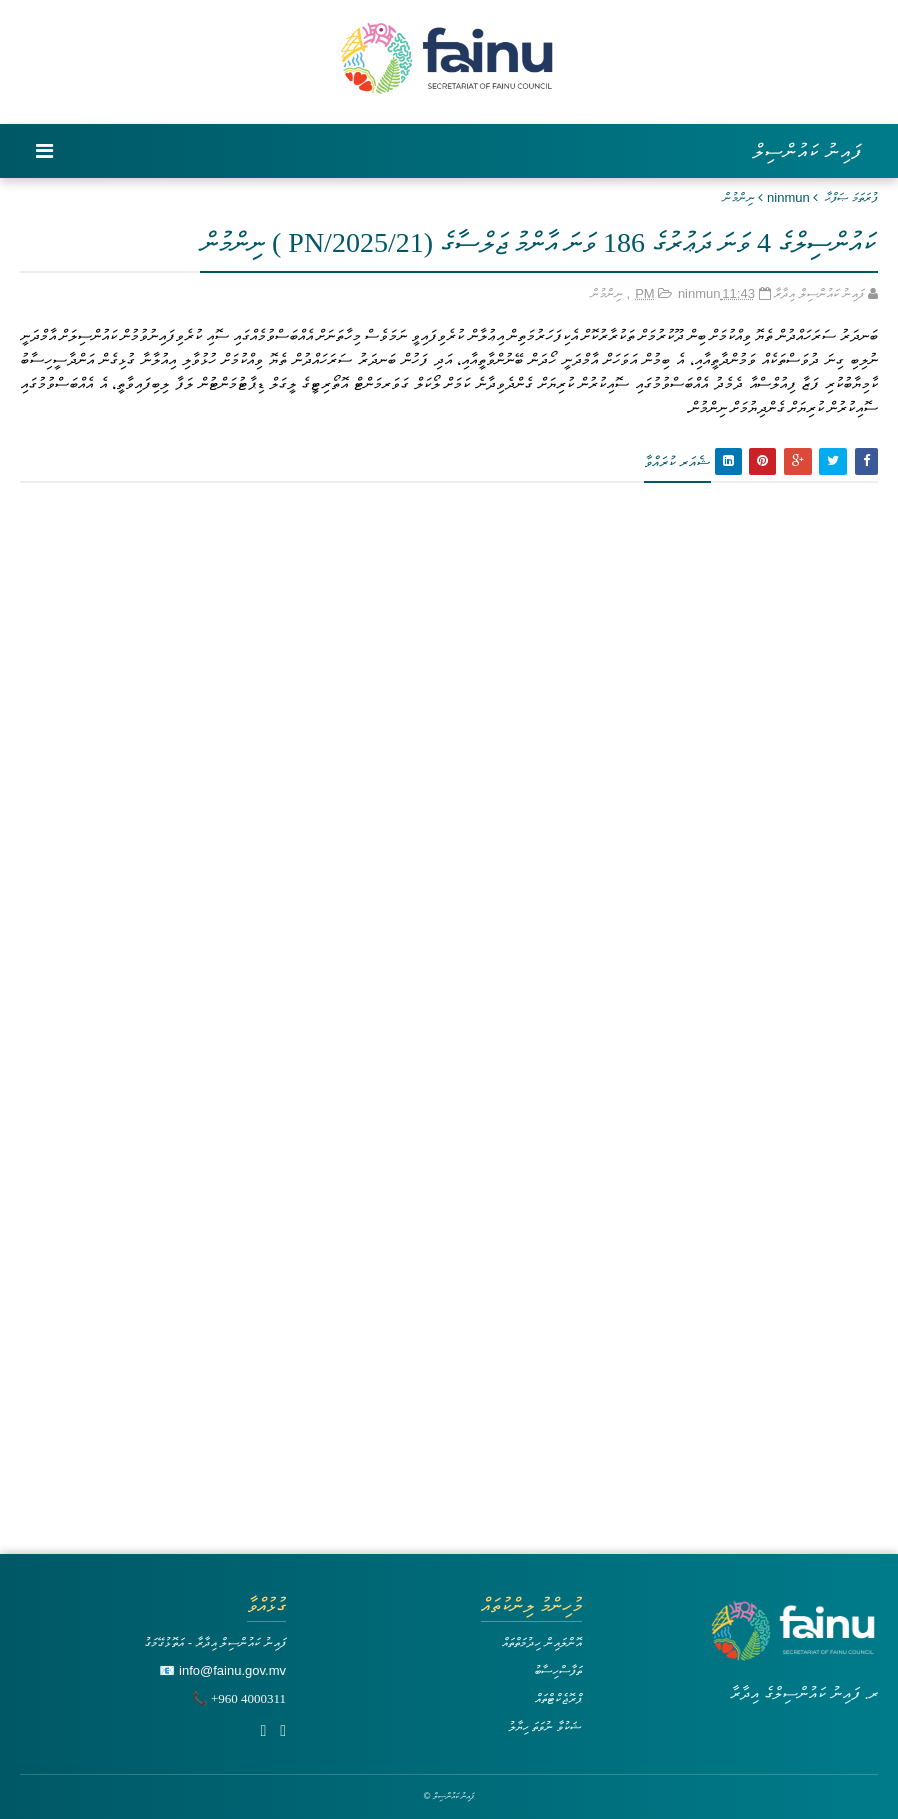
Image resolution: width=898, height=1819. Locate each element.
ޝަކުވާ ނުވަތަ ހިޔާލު (545, 1726)
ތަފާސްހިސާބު (558, 1670)
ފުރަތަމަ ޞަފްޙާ (851, 197)
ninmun (788, 197)
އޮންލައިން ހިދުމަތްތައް (542, 1642)
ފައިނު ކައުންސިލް (807, 151)
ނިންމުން (739, 197)
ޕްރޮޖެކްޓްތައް (558, 1698)
